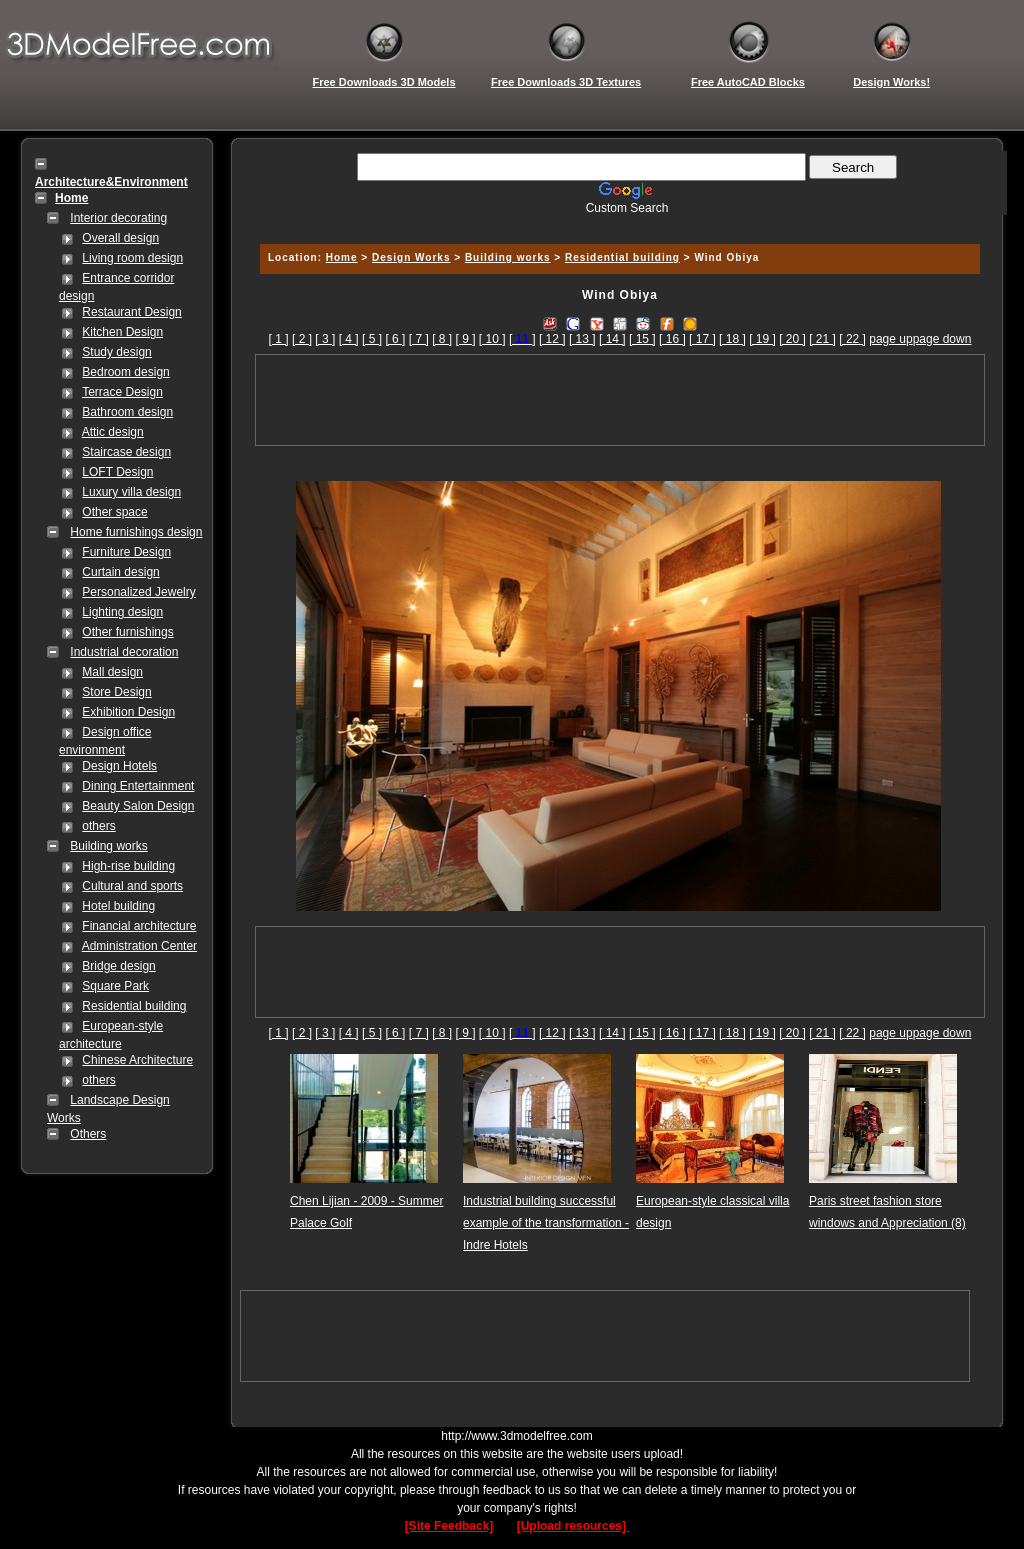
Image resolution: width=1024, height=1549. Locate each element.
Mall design (112, 672)
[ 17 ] (702, 339)
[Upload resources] (573, 1526)
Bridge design (118, 966)
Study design (116, 352)
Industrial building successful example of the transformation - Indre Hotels (546, 1223)
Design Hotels (119, 766)
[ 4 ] (349, 339)
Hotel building (118, 906)
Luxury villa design (131, 492)
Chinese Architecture (137, 1060)
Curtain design (120, 572)
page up (890, 339)
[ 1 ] (279, 339)
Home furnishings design (136, 532)
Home (342, 257)
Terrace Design (122, 392)
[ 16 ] (672, 339)
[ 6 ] (395, 339)
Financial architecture (139, 926)
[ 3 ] (325, 339)
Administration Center (139, 946)
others (98, 826)
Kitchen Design (122, 332)
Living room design (132, 258)
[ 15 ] (642, 339)
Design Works (411, 257)
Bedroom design (125, 372)
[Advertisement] (617, 222)
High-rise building (128, 866)
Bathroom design (127, 412)
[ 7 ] (419, 339)
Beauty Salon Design (138, 806)
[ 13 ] (582, 339)
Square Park (115, 986)
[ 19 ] (762, 339)
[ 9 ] (465, 339)
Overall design (120, 238)
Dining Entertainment (138, 786)
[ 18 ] (732, 339)
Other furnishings (127, 632)
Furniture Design (126, 552)
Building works (108, 846)
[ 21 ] (822, 339)
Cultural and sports (132, 886)
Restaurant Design (131, 312)
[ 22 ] (852, 339)
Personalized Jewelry (138, 592)
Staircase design (126, 452)
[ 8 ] (442, 339)
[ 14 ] (612, 339)
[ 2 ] (302, 339)
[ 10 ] (492, 339)
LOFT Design (117, 472)
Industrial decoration (124, 652)
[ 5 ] (372, 339)
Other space (114, 512)
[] (522, 339)
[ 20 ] (792, 339)
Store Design (116, 692)
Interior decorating (118, 218)
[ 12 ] (552, 339)
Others (88, 1134)
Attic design (113, 432)
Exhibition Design (128, 712)
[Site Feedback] (449, 1526)
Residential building (134, 1006)
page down (942, 339)
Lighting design (122, 612)
